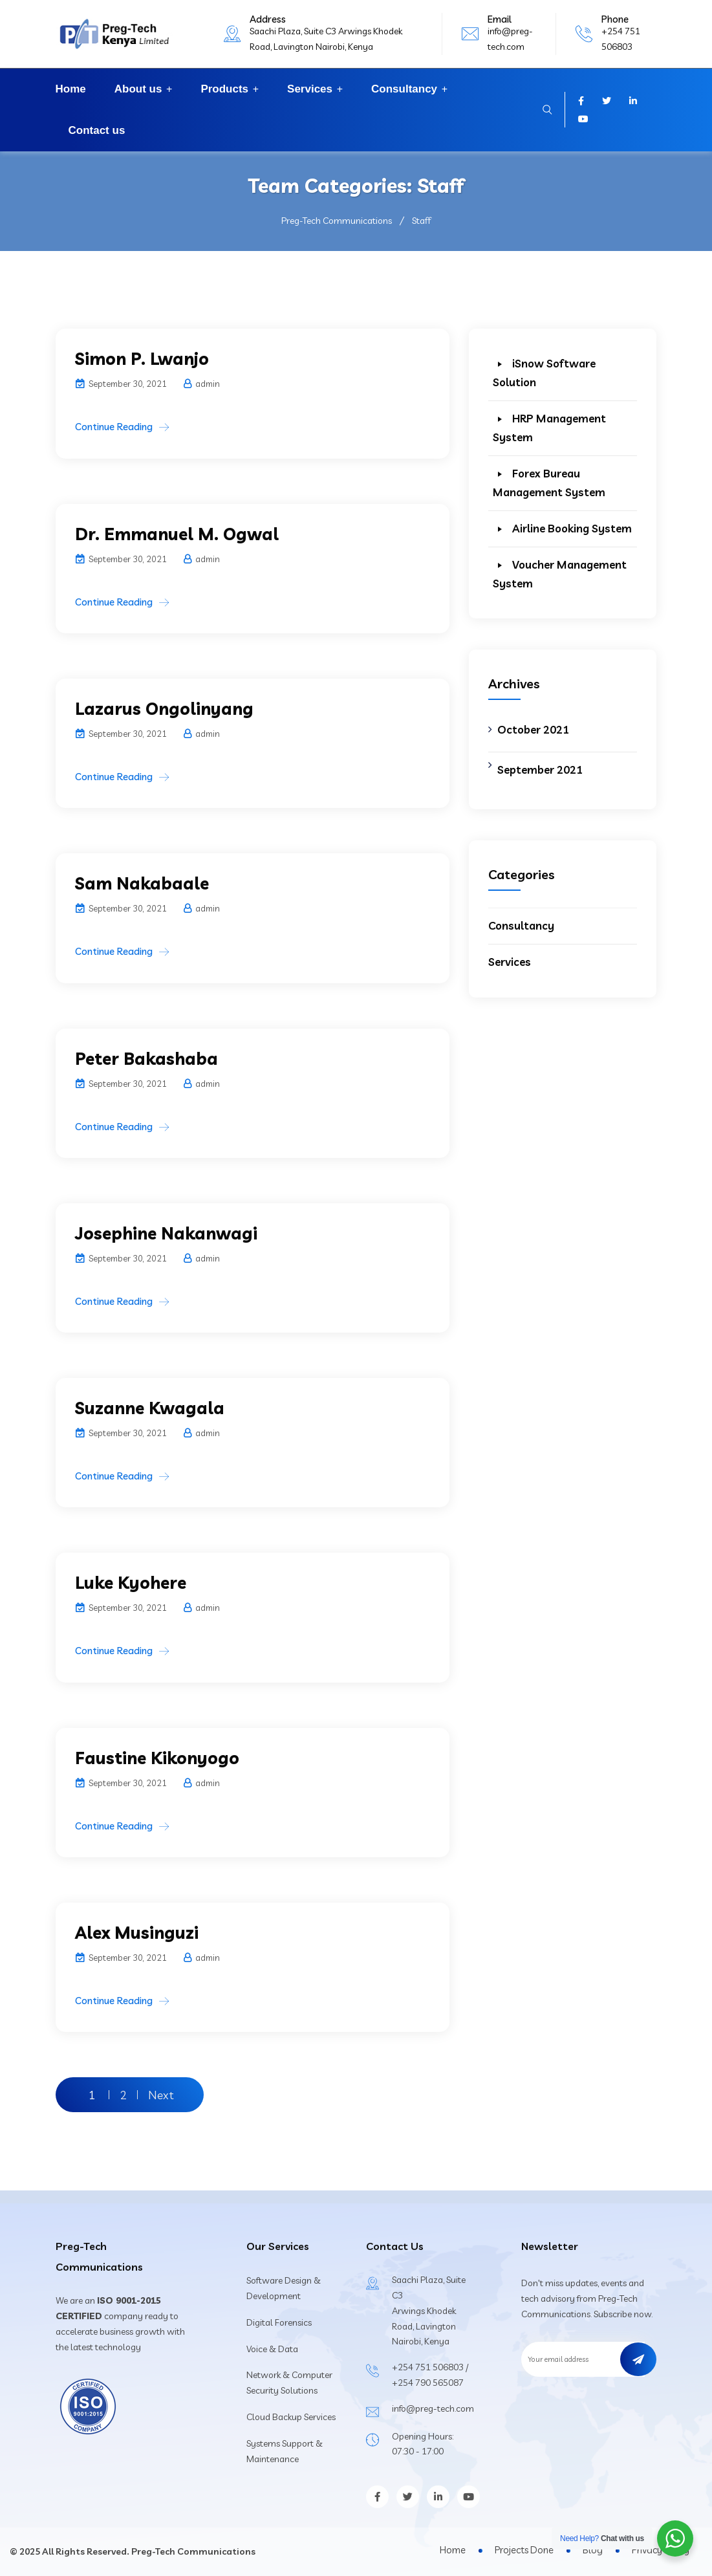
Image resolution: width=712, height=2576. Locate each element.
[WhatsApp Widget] (675, 2538)
